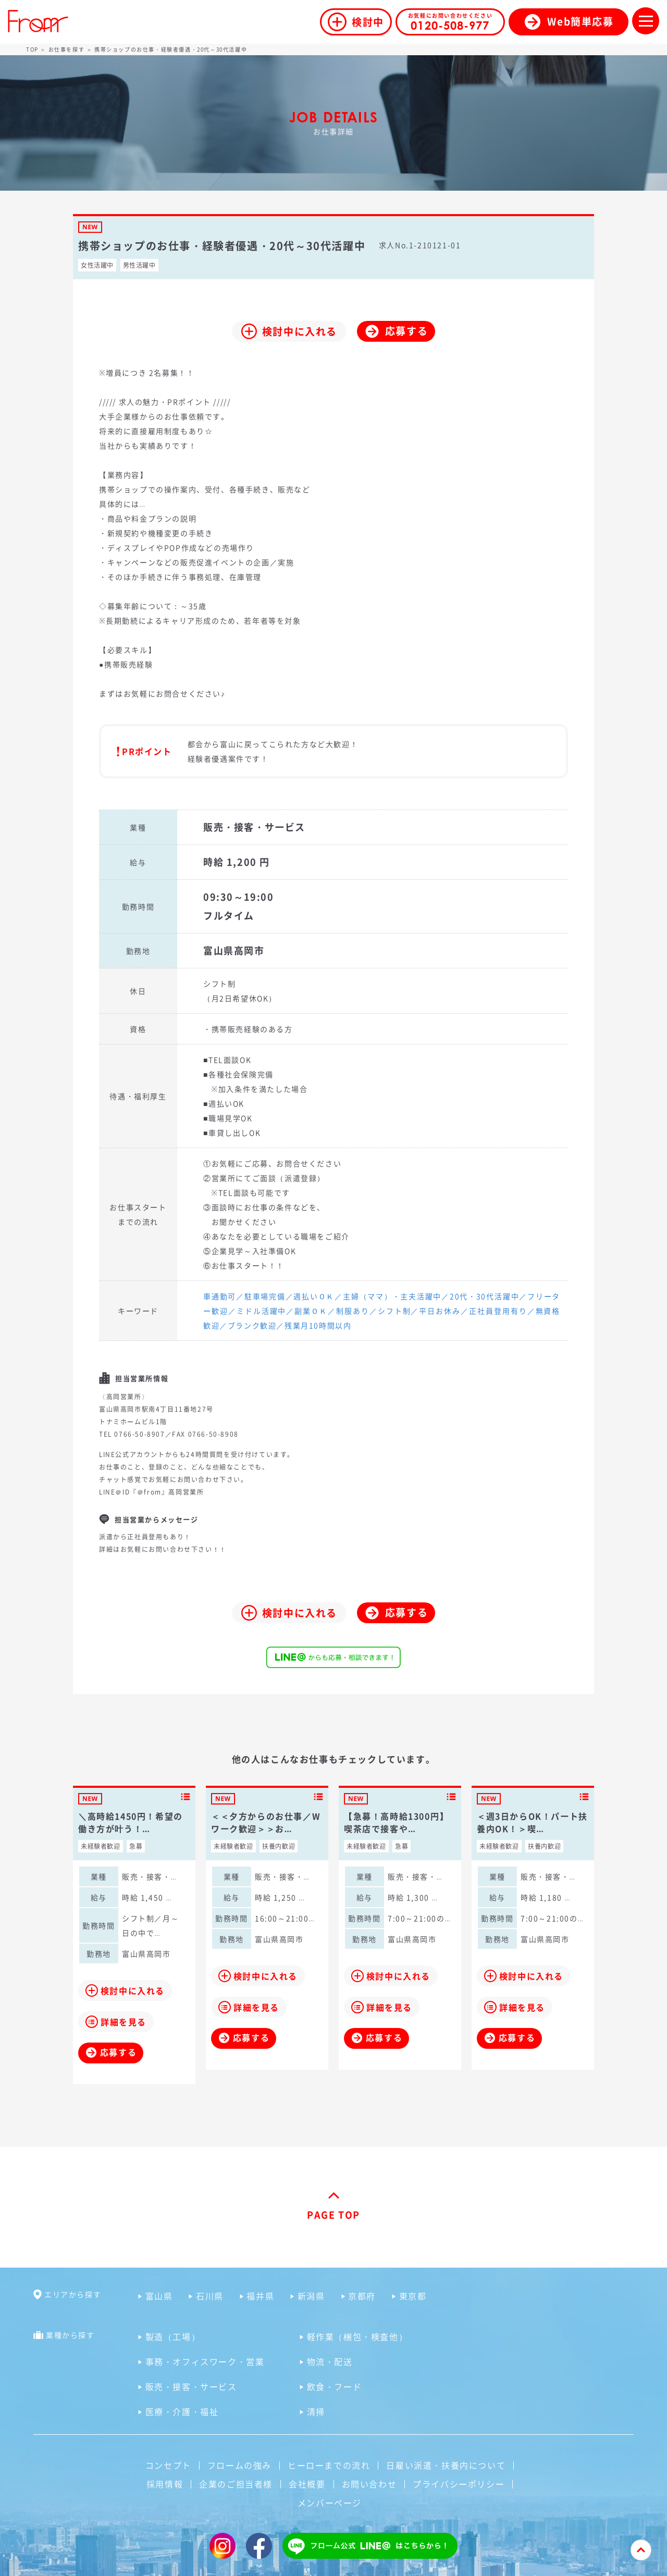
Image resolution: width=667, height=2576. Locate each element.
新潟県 (311, 2295)
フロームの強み (239, 2465)
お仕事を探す (66, 49)
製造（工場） (173, 2336)
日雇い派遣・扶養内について (445, 2465)
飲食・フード (334, 2386)
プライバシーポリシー (458, 2484)
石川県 (210, 2295)
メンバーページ (330, 2502)
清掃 (316, 2411)
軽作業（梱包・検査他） (357, 2336)
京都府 (362, 2295)
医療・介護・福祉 (182, 2411)
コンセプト (168, 2465)
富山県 (159, 2295)
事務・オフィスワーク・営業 (205, 2361)
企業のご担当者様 (236, 2484)
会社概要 (307, 2484)
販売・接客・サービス (191, 2386)
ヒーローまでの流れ (329, 2465)
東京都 (413, 2295)
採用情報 (164, 2484)
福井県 (260, 2295)
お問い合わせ (369, 2484)
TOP (32, 49)
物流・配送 (330, 2361)
